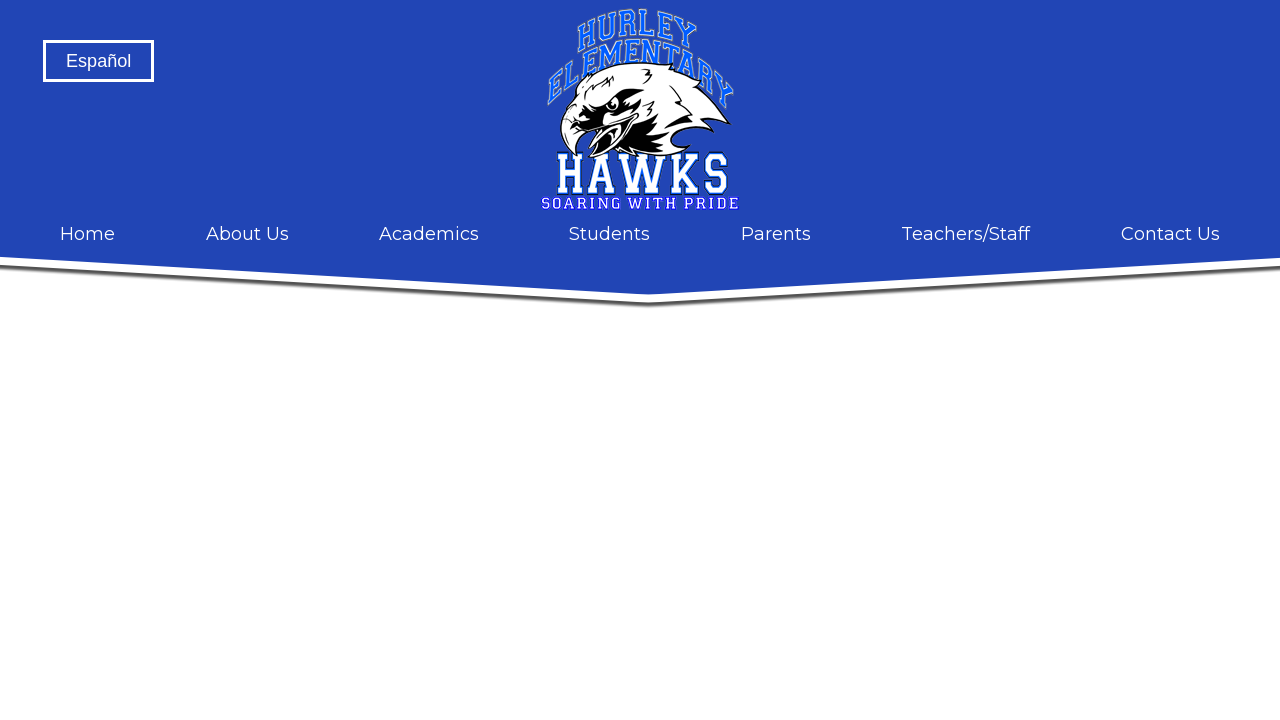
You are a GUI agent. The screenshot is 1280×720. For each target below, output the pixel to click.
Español (98, 61)
